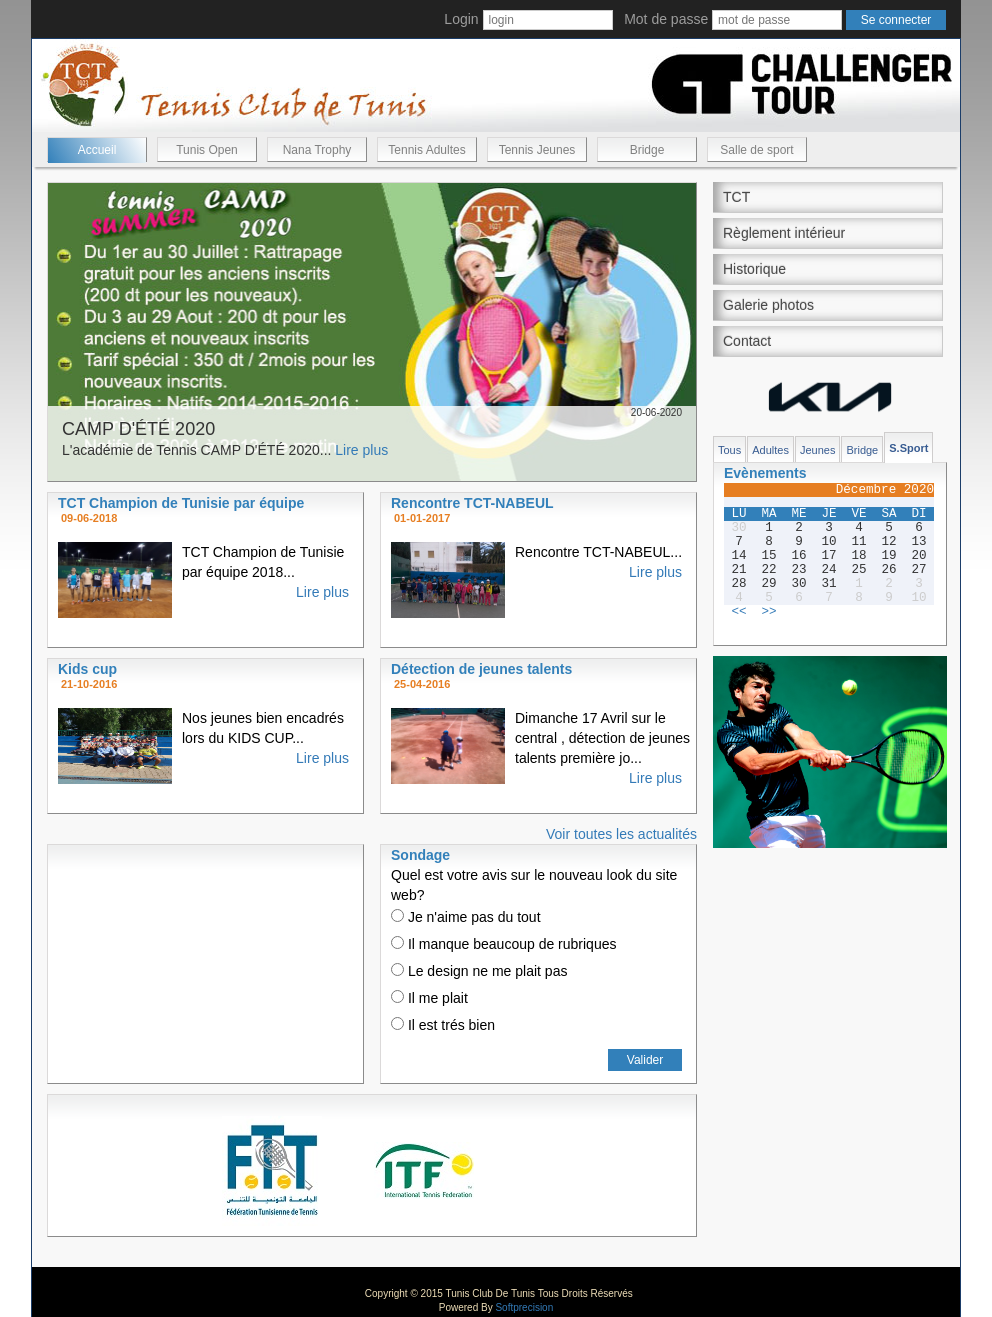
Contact (747, 341)
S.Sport (908, 448)
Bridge (647, 150)
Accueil (97, 150)
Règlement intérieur (784, 233)
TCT (736, 197)
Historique (754, 269)
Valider (645, 1060)
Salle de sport (756, 150)
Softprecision (524, 1307)
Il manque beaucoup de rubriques (503, 944)
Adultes (770, 450)
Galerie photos (768, 305)
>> (768, 612)
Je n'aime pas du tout (466, 917)
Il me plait (429, 998)
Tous (729, 450)
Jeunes (817, 450)
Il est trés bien (443, 1025)
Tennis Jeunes (537, 150)
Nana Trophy (317, 150)
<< (738, 612)
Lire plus (361, 450)
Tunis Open (207, 150)
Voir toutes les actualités (621, 834)
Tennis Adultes (426, 150)
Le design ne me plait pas (479, 971)
